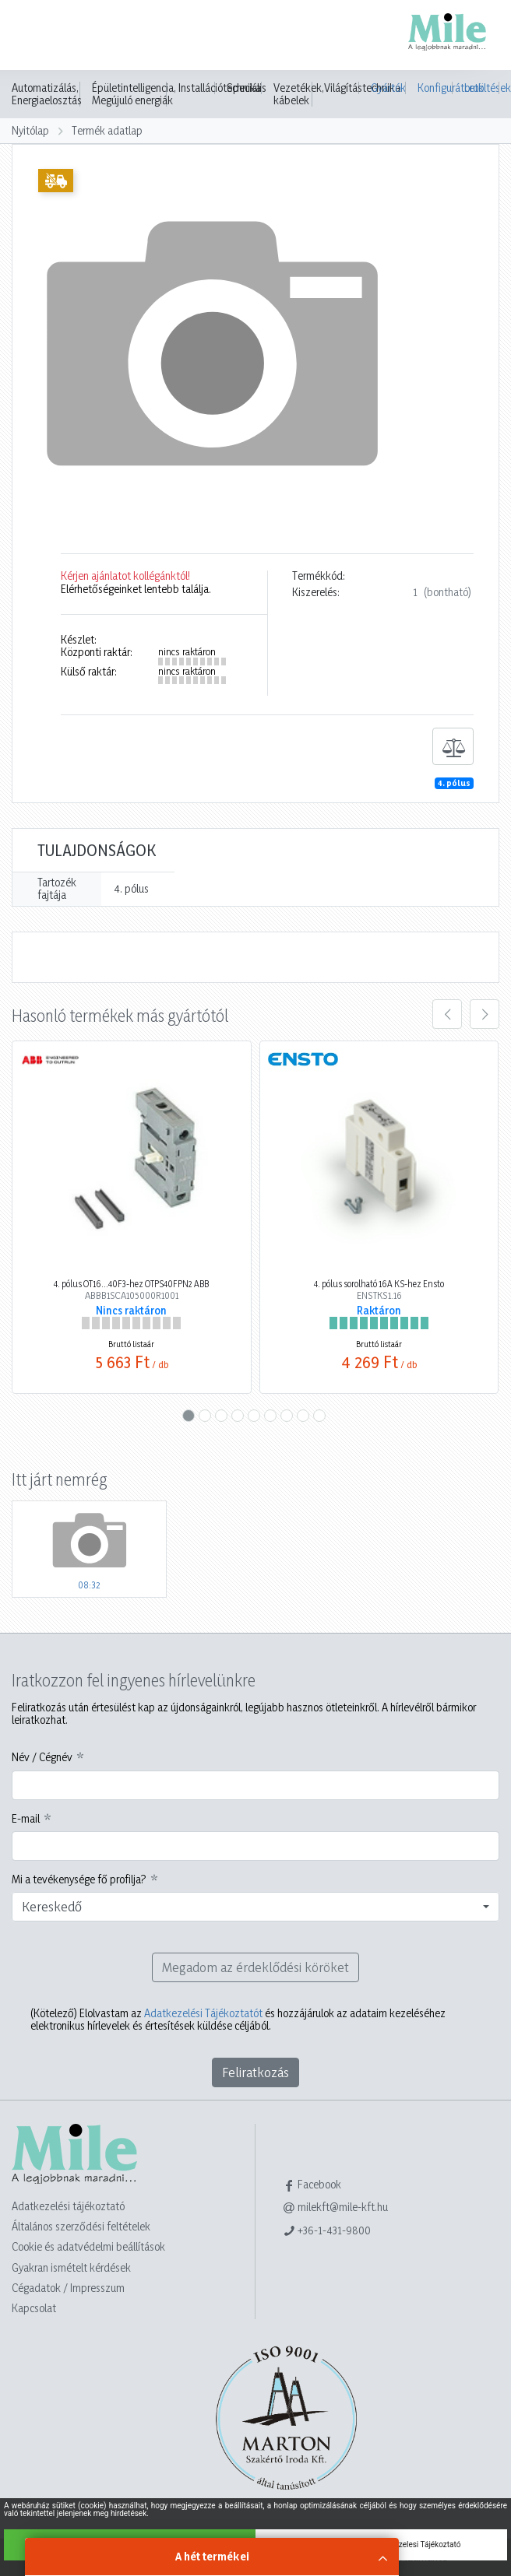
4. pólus (454, 782)
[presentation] (447, 1014)
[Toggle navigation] (34, 36)
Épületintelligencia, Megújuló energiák (134, 94)
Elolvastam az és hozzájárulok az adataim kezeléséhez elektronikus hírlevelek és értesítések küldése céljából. (238, 2019)
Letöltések (481, 87)
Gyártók (388, 87)
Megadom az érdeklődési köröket (255, 1967)
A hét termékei (212, 2556)
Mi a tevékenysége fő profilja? (79, 1879)
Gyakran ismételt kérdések (71, 2267)
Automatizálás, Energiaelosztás (47, 94)
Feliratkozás (255, 2072)
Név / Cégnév (42, 1757)
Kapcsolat (34, 2308)
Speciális (246, 88)
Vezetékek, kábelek (298, 94)
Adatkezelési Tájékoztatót (203, 2013)
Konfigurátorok (435, 87)
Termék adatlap (107, 130)
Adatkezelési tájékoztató (68, 2206)
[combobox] (255, 1906)
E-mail (26, 1819)
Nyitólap (30, 130)
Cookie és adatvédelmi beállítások (88, 2246)
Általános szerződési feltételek (81, 2226)
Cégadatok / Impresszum (68, 2287)
